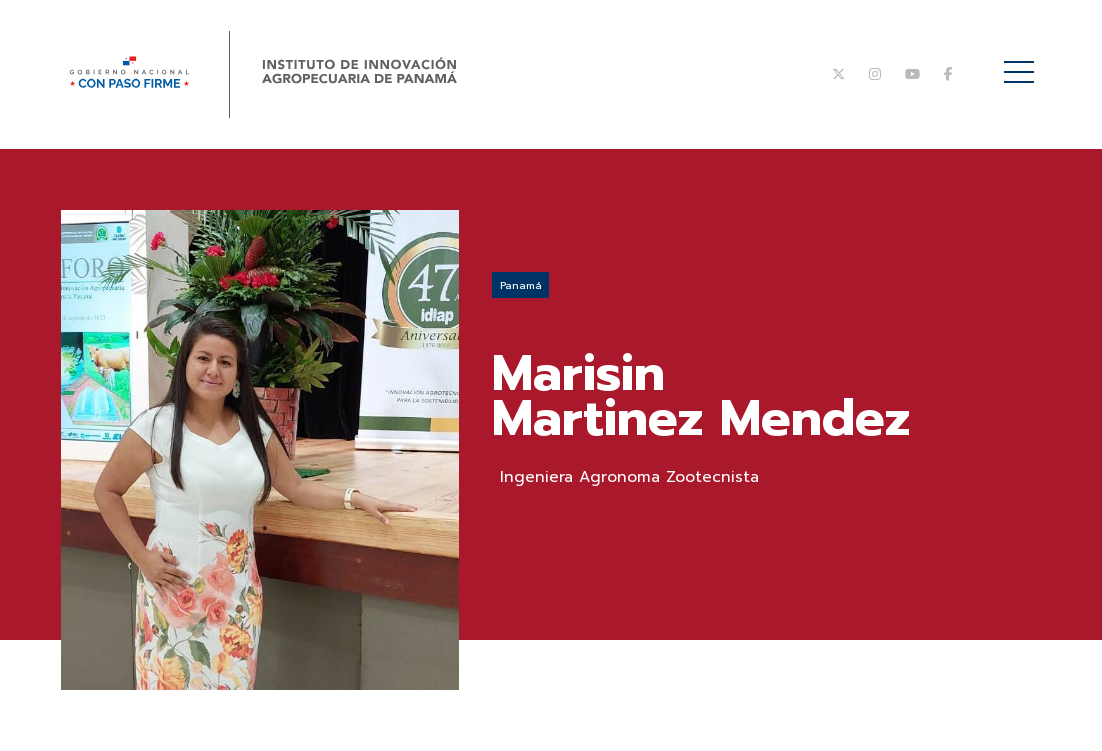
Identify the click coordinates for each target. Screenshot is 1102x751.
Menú (1022, 61)
